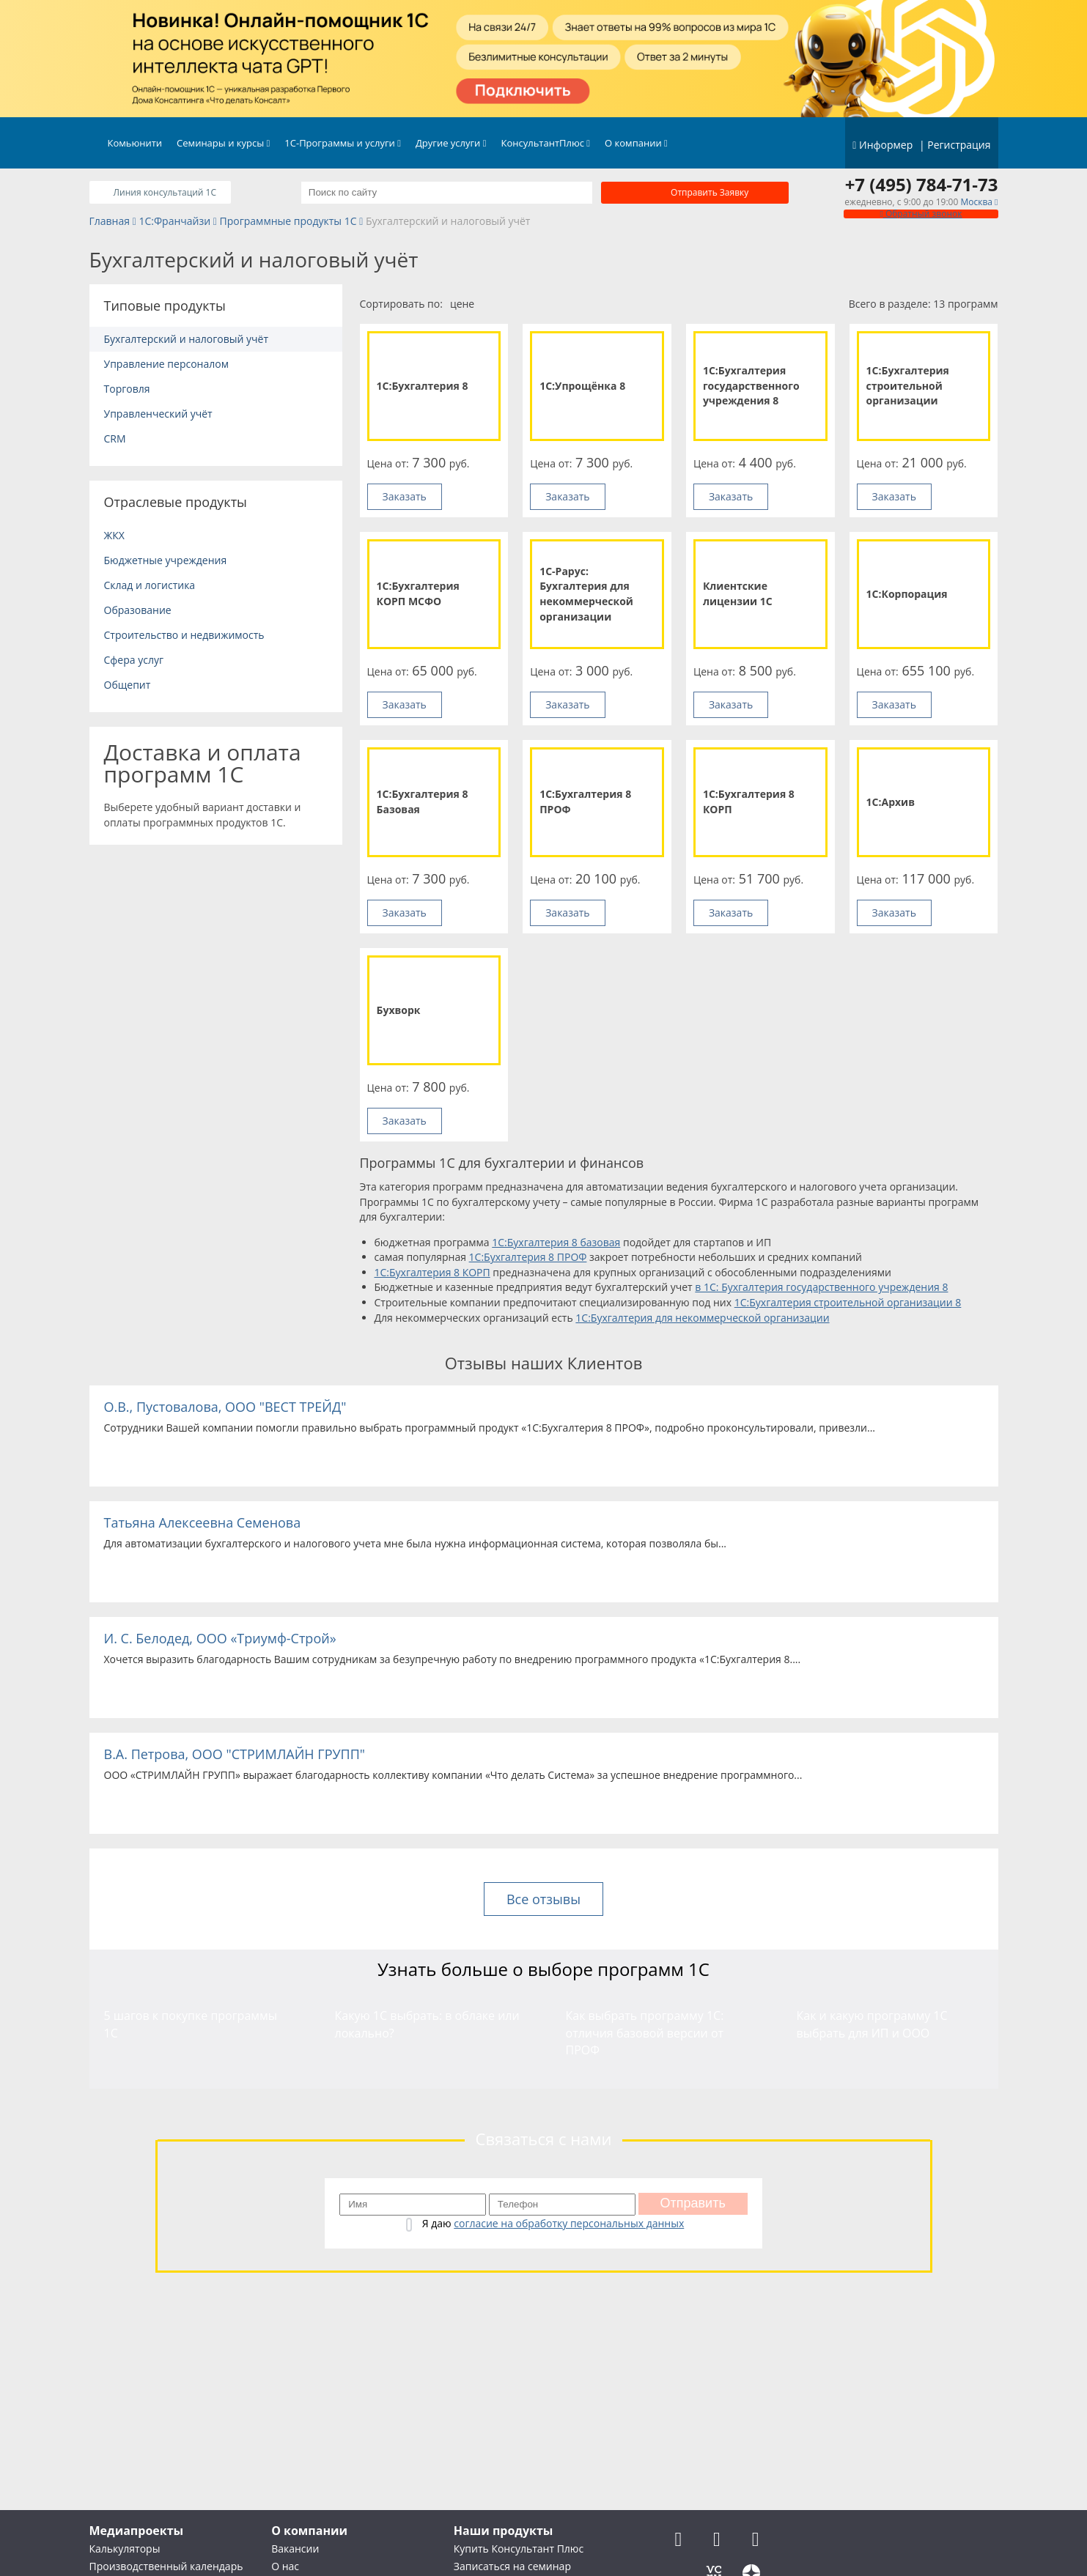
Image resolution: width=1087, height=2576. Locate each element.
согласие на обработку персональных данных (569, 2223)
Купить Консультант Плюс (518, 2548)
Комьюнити (135, 142)
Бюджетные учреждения (165, 560)
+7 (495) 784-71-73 (921, 184)
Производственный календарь (166, 2566)
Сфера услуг (133, 660)
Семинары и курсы (223, 142)
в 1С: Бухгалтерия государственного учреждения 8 (821, 1287)
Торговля (127, 389)
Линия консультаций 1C (164, 192)
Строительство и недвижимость (184, 635)
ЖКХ (114, 535)
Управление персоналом (166, 364)
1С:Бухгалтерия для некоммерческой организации (702, 1318)
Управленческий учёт (158, 414)
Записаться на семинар (512, 2566)
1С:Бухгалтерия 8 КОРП (432, 1272)
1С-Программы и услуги (342, 142)
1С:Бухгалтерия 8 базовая (556, 1242)
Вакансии (295, 2548)
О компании (636, 142)
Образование (138, 610)
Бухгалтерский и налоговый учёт (186, 339)
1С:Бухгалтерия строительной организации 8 (848, 1302)
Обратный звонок (921, 213)
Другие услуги (451, 142)
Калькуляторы (125, 2548)
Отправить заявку (709, 192)
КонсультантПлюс (546, 142)
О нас (285, 2566)
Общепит (127, 685)
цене (462, 304)
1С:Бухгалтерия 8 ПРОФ (528, 1257)
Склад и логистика (150, 585)
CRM (115, 438)
